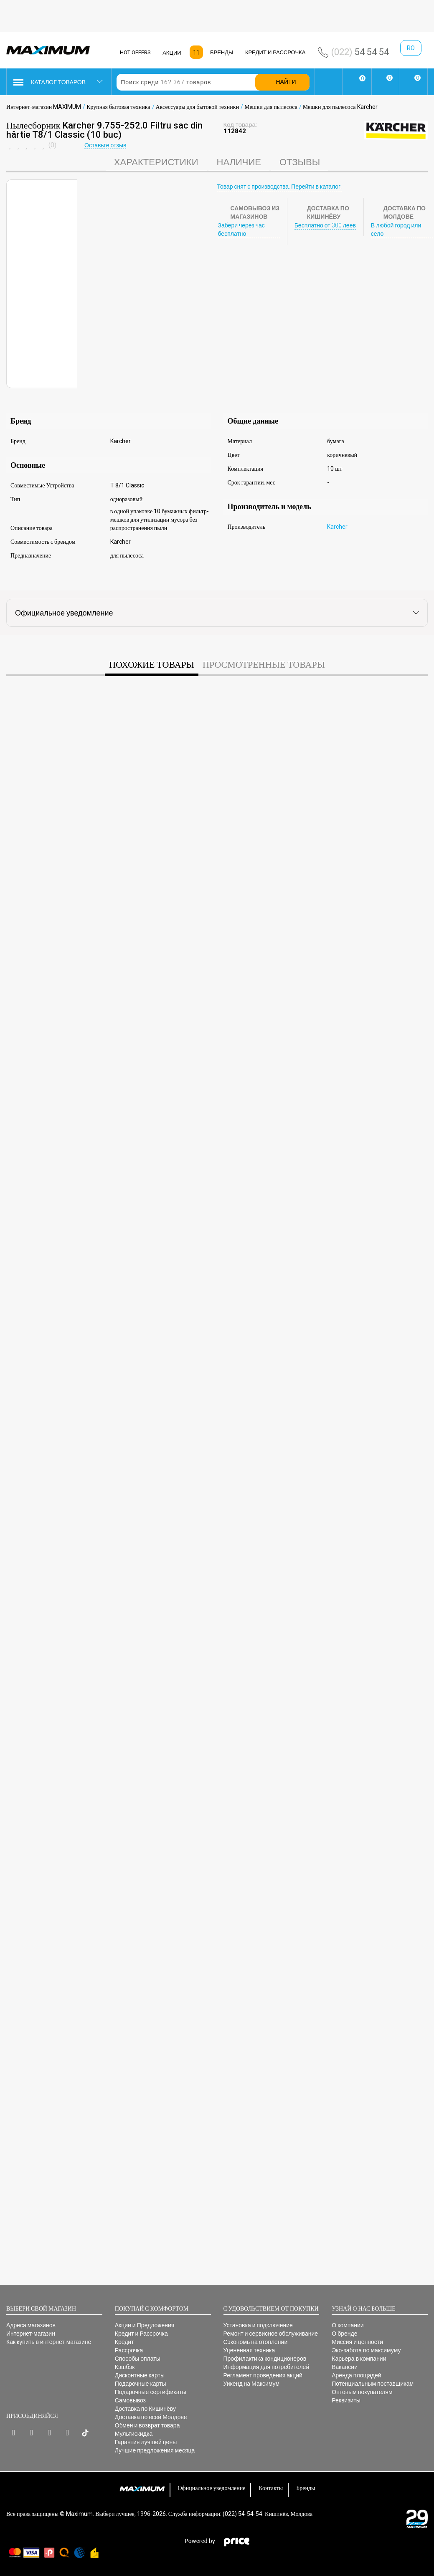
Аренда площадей (356, 2375)
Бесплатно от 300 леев (325, 225)
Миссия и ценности (357, 2342)
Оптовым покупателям (362, 2392)
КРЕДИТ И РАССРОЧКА (275, 52)
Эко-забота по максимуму (366, 2350)
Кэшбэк (125, 2367)
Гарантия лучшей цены (146, 2442)
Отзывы (299, 162)
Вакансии (345, 2367)
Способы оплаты (137, 2358)
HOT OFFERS (135, 52)
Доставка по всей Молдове (151, 2417)
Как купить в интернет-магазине (48, 2342)
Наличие (239, 162)
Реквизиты (346, 2400)
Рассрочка (129, 2350)
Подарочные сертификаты (150, 2392)
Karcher (337, 526)
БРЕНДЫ (221, 52)
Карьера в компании (359, 2358)
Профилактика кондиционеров (265, 2358)
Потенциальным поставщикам (373, 2383)
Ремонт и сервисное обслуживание (270, 2333)
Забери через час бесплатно (241, 229)
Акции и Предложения (145, 2325)
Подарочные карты (140, 2383)
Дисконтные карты (140, 2375)
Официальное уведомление (212, 2488)
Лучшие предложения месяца (155, 2450)
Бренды (305, 2488)
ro (411, 48)
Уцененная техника (249, 2350)
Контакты (271, 2488)
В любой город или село (396, 229)
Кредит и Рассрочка (141, 2333)
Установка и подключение (258, 2325)
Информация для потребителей (266, 2367)
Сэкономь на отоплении (255, 2342)
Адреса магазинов (31, 2325)
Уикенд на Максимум (251, 2383)
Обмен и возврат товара (147, 2425)
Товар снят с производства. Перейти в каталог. (279, 186)
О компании (347, 2325)
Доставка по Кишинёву (145, 2408)
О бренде (344, 2333)
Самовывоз (130, 2400)
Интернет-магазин (30, 2333)
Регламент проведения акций (262, 2375)
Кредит (124, 2342)
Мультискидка (133, 2433)
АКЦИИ (171, 53)
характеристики (156, 162)
